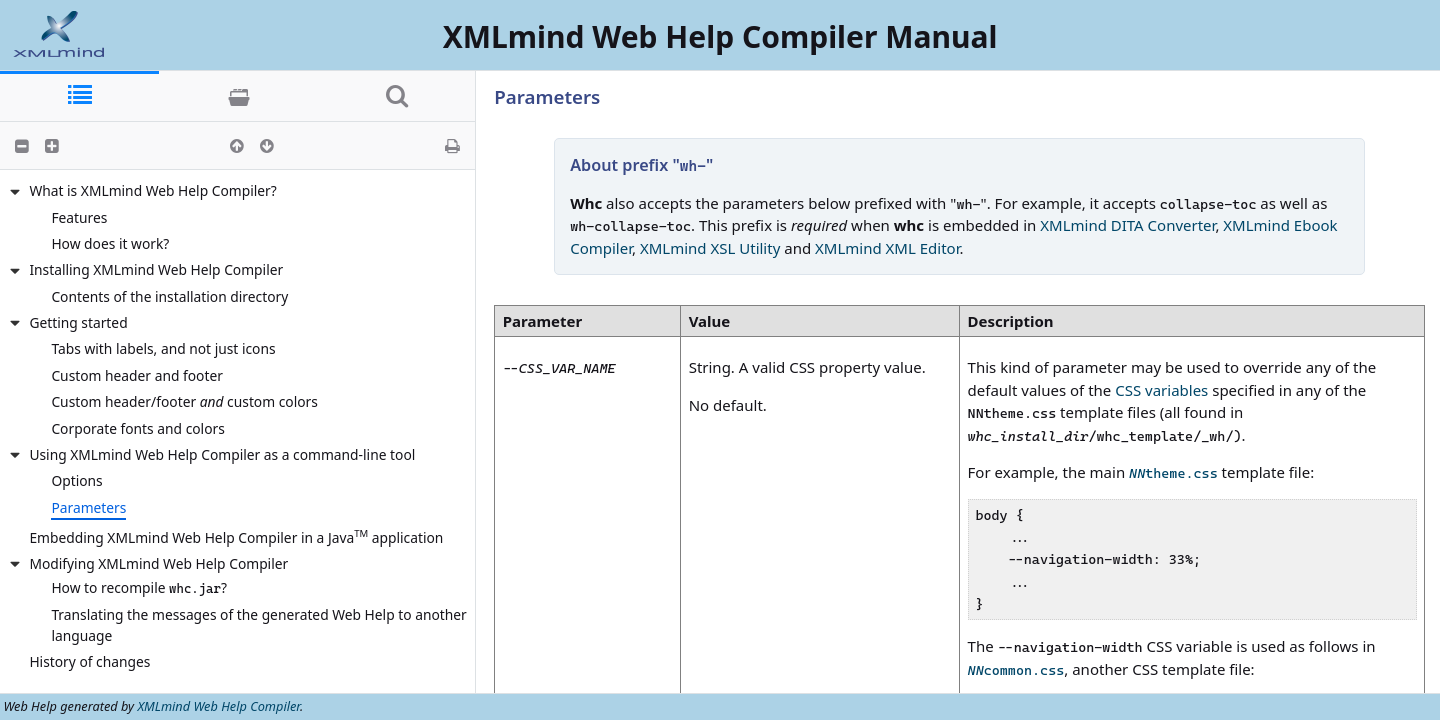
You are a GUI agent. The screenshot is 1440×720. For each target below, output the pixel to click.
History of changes (89, 661)
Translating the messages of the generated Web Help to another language (258, 625)
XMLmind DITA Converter (1127, 225)
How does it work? (110, 243)
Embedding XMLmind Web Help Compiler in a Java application (236, 536)
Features (79, 217)
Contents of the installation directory (169, 296)
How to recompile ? (139, 587)
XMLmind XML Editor (887, 248)
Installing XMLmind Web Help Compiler (156, 269)
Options (76, 480)
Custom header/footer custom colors (184, 401)
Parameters (88, 507)
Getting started (78, 322)
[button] (22, 146)
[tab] (79, 96)
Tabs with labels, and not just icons (163, 348)
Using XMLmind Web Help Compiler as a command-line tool (222, 454)
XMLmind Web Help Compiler (218, 706)
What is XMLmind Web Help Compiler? (152, 190)
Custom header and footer (137, 375)
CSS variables (1161, 390)
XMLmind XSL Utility (710, 248)
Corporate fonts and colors (137, 428)
